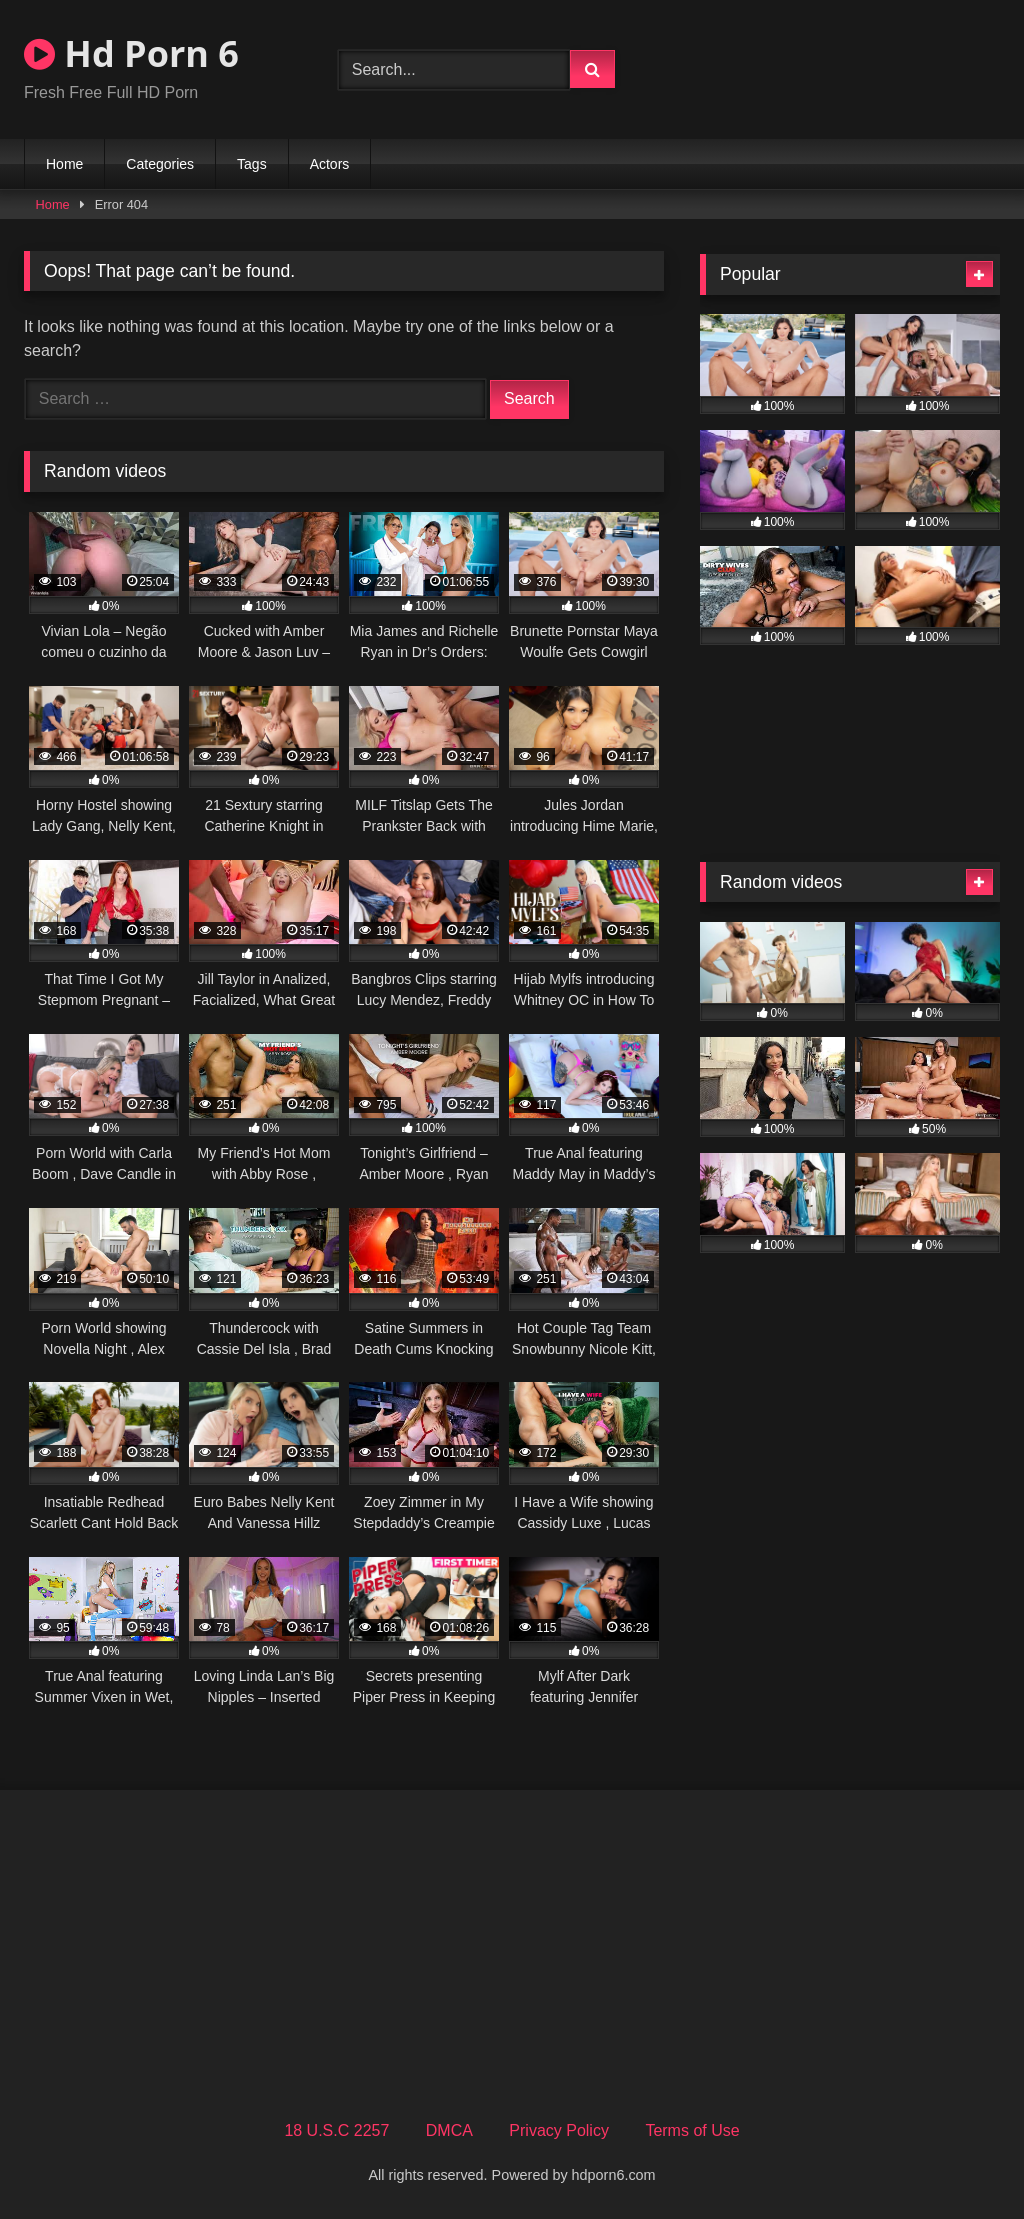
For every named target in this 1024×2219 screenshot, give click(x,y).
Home (64, 164)
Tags (252, 164)
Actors (330, 164)
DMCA (449, 2130)
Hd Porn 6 (131, 53)
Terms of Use (692, 2130)
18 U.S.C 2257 (336, 2130)
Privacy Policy (559, 2130)
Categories (160, 164)
